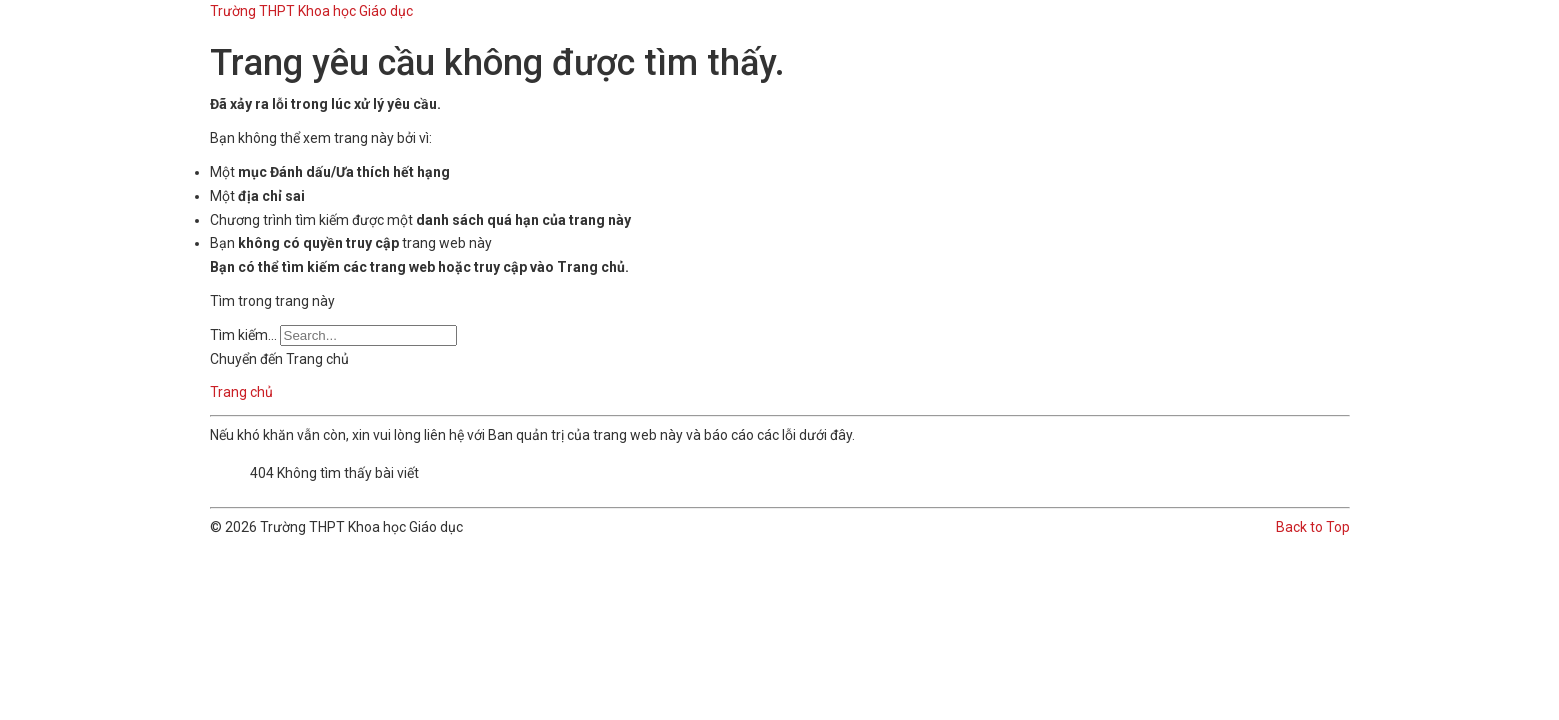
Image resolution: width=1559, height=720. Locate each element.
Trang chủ (241, 392)
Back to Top (1313, 527)
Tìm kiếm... (243, 335)
